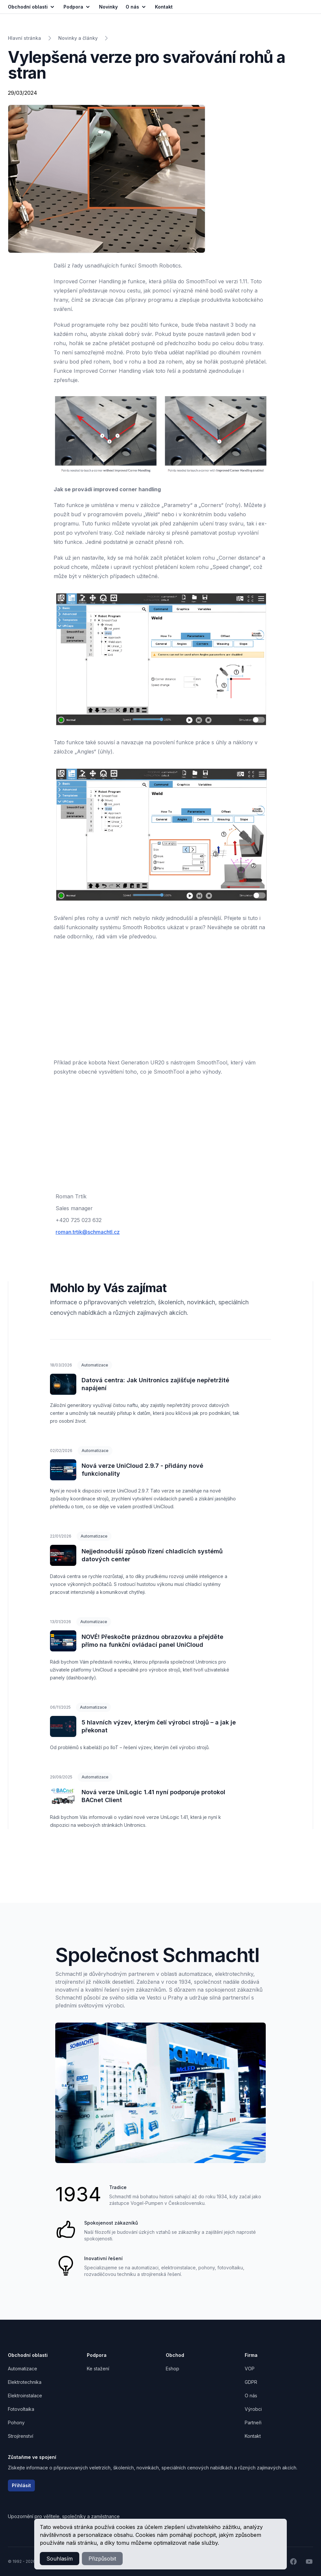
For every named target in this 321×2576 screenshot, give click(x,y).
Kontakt (253, 2436)
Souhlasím (59, 2558)
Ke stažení (98, 2368)
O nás (136, 7)
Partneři (253, 2422)
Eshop (172, 2368)
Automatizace (94, 1365)
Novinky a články (78, 38)
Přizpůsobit (102, 2558)
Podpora (77, 7)
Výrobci (253, 2409)
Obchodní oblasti (32, 7)
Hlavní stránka (24, 38)
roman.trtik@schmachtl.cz (88, 1232)
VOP (250, 2368)
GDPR (251, 2382)
